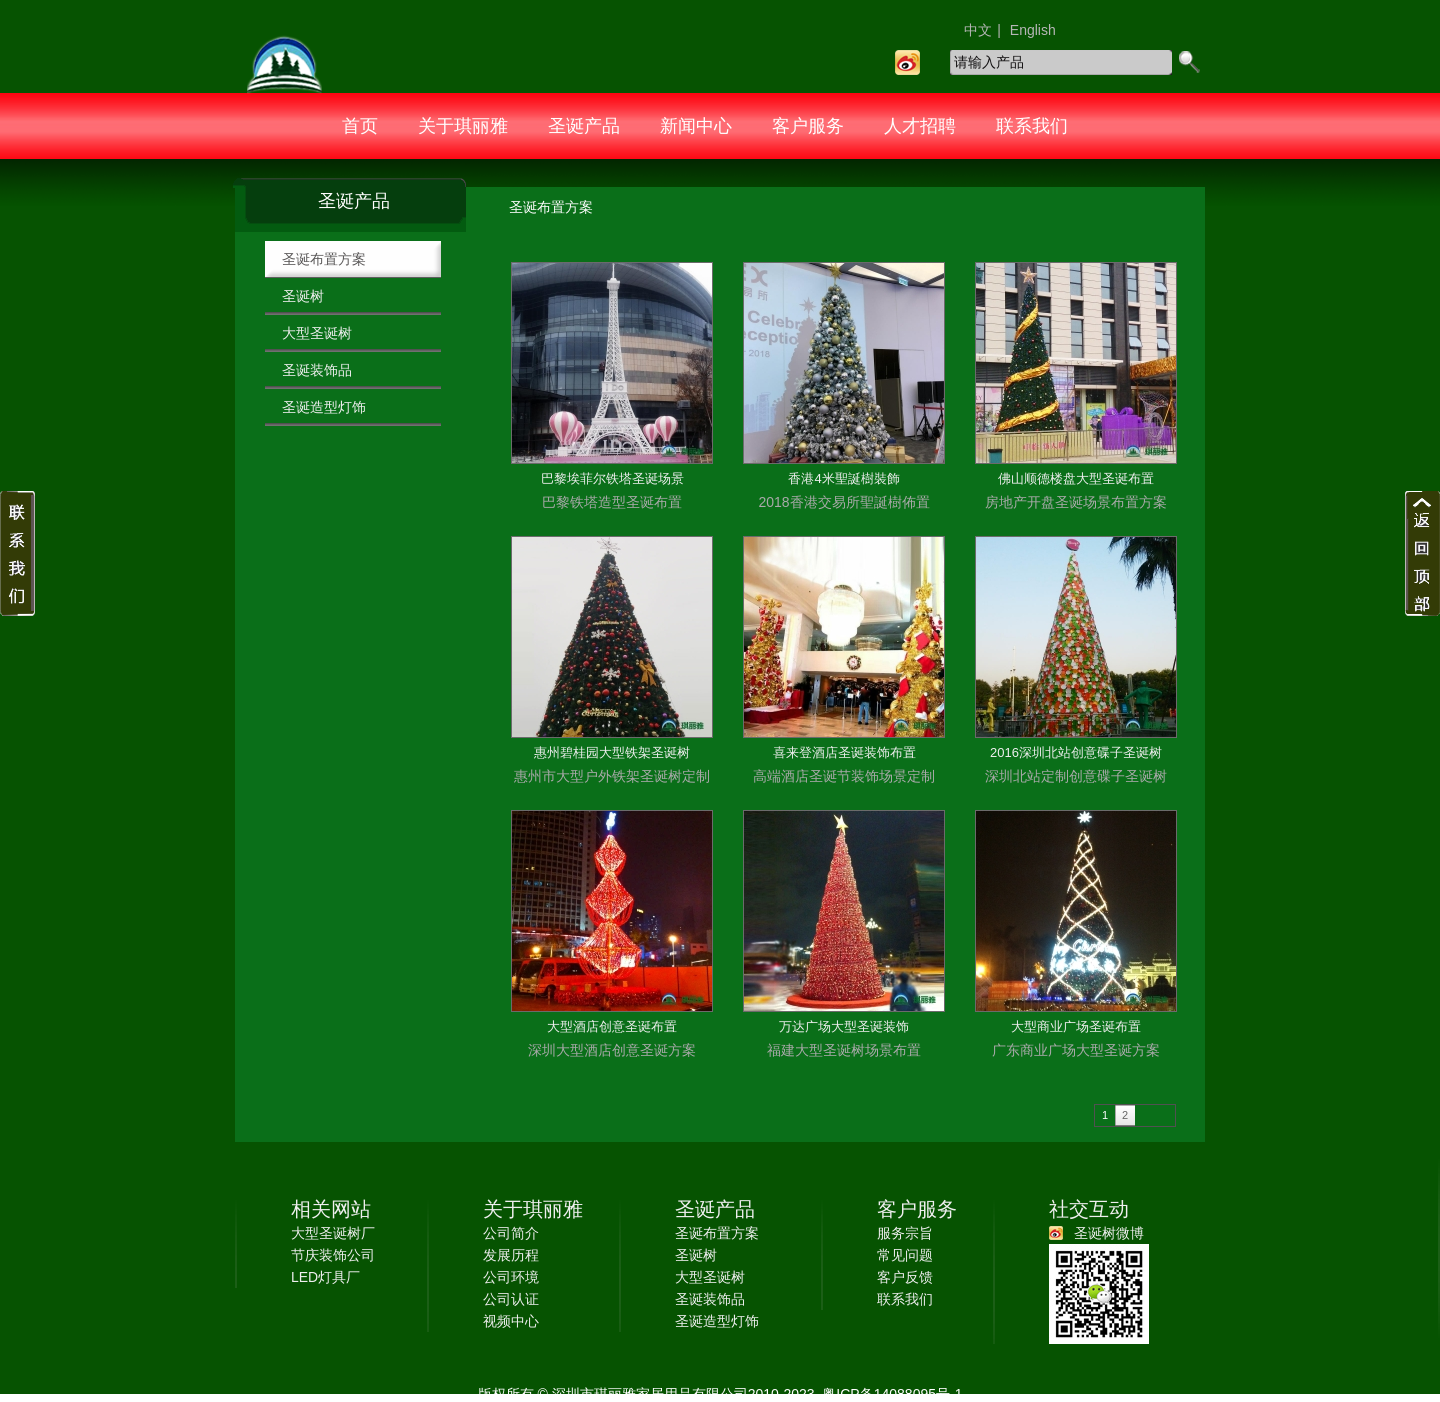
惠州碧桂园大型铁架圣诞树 (612, 752)
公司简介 (511, 1233)
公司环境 (511, 1277)
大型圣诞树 (317, 333)
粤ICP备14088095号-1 (889, 1394)
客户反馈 (905, 1277)
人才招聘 (920, 126)
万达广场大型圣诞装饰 (844, 1026)
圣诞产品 (584, 126)
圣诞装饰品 (317, 370)
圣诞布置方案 (324, 259)
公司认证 (511, 1299)
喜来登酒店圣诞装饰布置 (844, 752)
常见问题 (905, 1255)
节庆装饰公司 (333, 1255)
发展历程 (511, 1255)
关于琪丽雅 (463, 126)
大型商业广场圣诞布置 (1076, 1026)
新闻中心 (696, 126)
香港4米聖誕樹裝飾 (843, 478)
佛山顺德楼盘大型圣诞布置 (1076, 478)
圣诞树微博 (1109, 1233)
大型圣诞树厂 (333, 1233)
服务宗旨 (905, 1233)
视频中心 (511, 1321)
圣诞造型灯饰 (324, 407)
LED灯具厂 (325, 1277)
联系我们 (1032, 126)
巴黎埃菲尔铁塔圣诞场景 (612, 478)
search (1188, 62)
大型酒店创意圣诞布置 (612, 1026)
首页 (360, 126)
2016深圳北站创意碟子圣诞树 (1076, 752)
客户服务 (808, 126)
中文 (978, 30)
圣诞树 (303, 296)
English (1033, 30)
